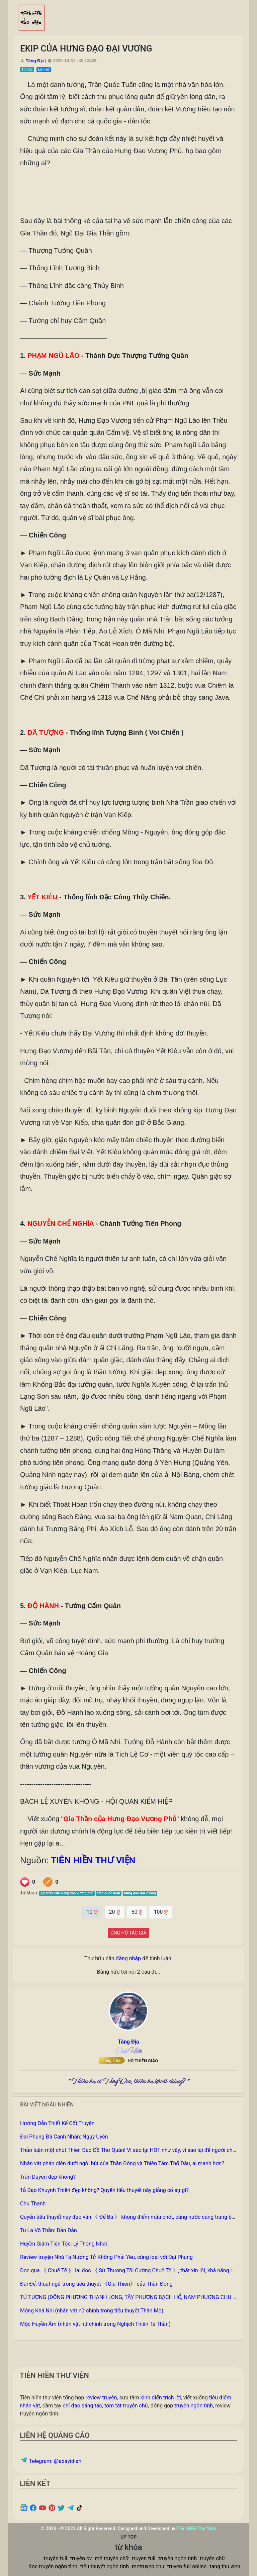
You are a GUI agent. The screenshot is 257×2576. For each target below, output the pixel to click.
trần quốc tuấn (108, 1893)
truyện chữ (212, 2558)
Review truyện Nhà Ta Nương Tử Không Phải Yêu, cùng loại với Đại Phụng (106, 2257)
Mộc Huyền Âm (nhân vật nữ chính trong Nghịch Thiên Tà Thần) (95, 2324)
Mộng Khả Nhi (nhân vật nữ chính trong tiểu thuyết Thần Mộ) (91, 2310)
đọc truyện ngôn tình (52, 2566)
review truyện (101, 2397)
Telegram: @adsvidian (50, 2461)
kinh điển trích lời (161, 2397)
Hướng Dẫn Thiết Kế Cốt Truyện (57, 2123)
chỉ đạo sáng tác (82, 2405)
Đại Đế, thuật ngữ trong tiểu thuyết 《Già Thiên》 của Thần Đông (96, 2284)
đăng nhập (128, 1958)
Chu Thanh (33, 2203)
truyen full (143, 2558)
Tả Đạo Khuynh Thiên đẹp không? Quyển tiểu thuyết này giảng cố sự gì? (104, 2190)
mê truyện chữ (112, 2558)
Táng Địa (35, 60)
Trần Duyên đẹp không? (48, 2177)
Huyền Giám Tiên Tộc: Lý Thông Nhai (63, 2244)
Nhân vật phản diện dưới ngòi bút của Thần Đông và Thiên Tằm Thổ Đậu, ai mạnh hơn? (122, 2163)
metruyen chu (148, 2566)
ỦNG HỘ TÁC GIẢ (129, 1933)
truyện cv (81, 2558)
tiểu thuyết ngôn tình (104, 2566)
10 (92, 1911)
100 (161, 1911)
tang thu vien (224, 2566)
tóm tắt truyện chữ (126, 2405)
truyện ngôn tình (193, 2405)
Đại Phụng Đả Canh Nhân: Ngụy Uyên (64, 2137)
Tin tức (26, 69)
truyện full (55, 2558)
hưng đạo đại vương (140, 1893)
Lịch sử (43, 69)
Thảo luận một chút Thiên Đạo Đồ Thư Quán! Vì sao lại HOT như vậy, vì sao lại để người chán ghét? (136, 2150)
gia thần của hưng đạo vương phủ (66, 1893)
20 (114, 1911)
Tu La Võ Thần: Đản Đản (48, 2230)
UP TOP (128, 2537)
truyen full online (186, 2566)
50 (137, 1911)
